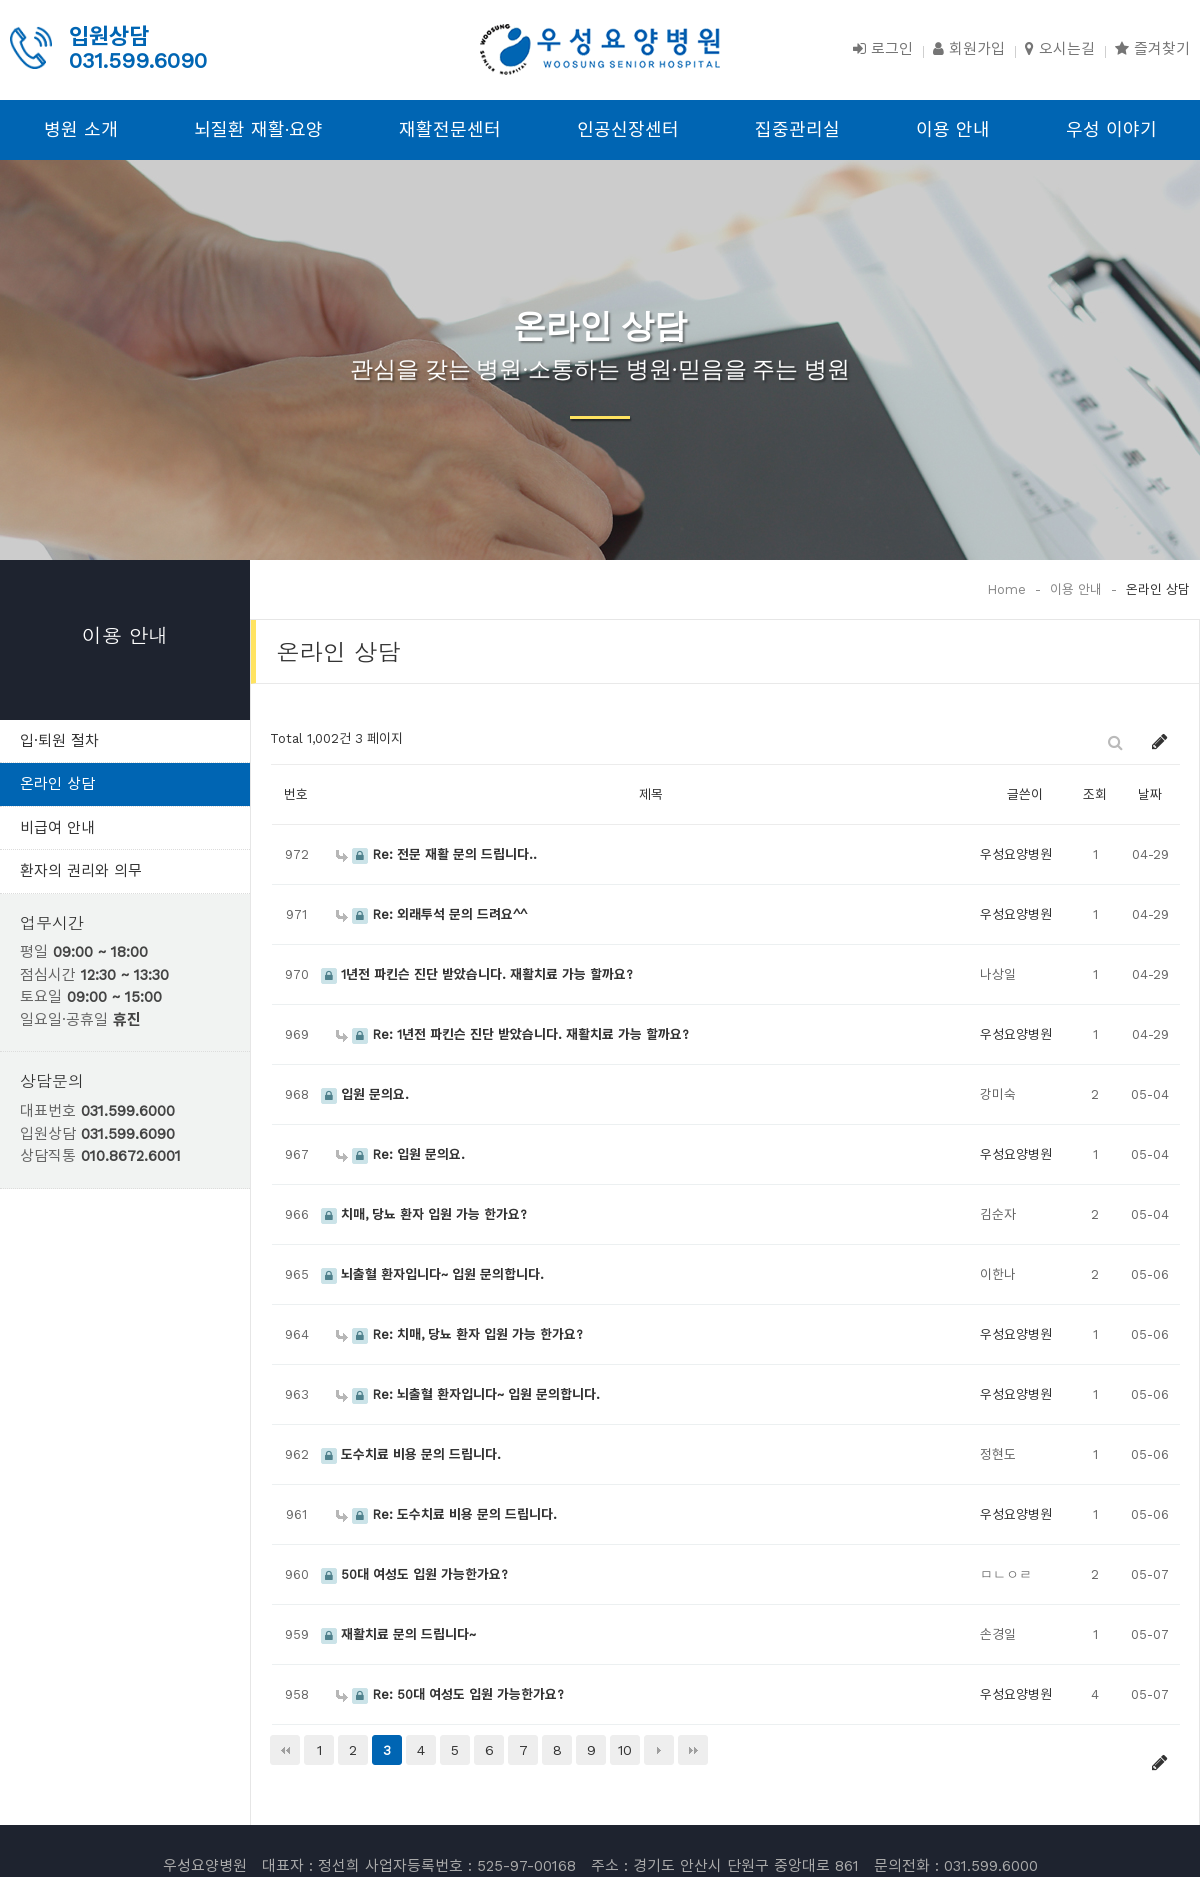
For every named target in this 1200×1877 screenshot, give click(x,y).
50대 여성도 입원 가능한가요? (414, 1574)
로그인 (883, 49)
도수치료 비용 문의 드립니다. (411, 1454)
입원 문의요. (365, 1094)
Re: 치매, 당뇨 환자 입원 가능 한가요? (459, 1334)
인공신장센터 (628, 129)
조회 (1095, 794)
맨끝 (693, 1750)
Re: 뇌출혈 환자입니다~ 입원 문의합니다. (468, 1394)
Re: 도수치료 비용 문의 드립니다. (446, 1514)
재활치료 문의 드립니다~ (398, 1634)
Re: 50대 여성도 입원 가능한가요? (450, 1694)
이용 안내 (953, 129)
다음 (659, 1750)
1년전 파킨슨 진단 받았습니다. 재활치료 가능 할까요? (477, 974)
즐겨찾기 (1152, 49)
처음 (285, 1750)
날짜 (1150, 794)
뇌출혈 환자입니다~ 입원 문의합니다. (432, 1274)
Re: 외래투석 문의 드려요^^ (431, 914)
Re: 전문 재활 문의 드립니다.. (436, 854)
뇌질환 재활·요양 (258, 129)
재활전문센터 (450, 129)
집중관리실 (797, 129)
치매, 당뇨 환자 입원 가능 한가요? (424, 1214)
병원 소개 (81, 129)
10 (625, 1750)
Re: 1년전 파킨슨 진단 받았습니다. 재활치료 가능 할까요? (512, 1034)
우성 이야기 (1111, 129)
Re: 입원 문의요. (400, 1154)
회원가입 (969, 49)
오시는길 (1060, 49)
